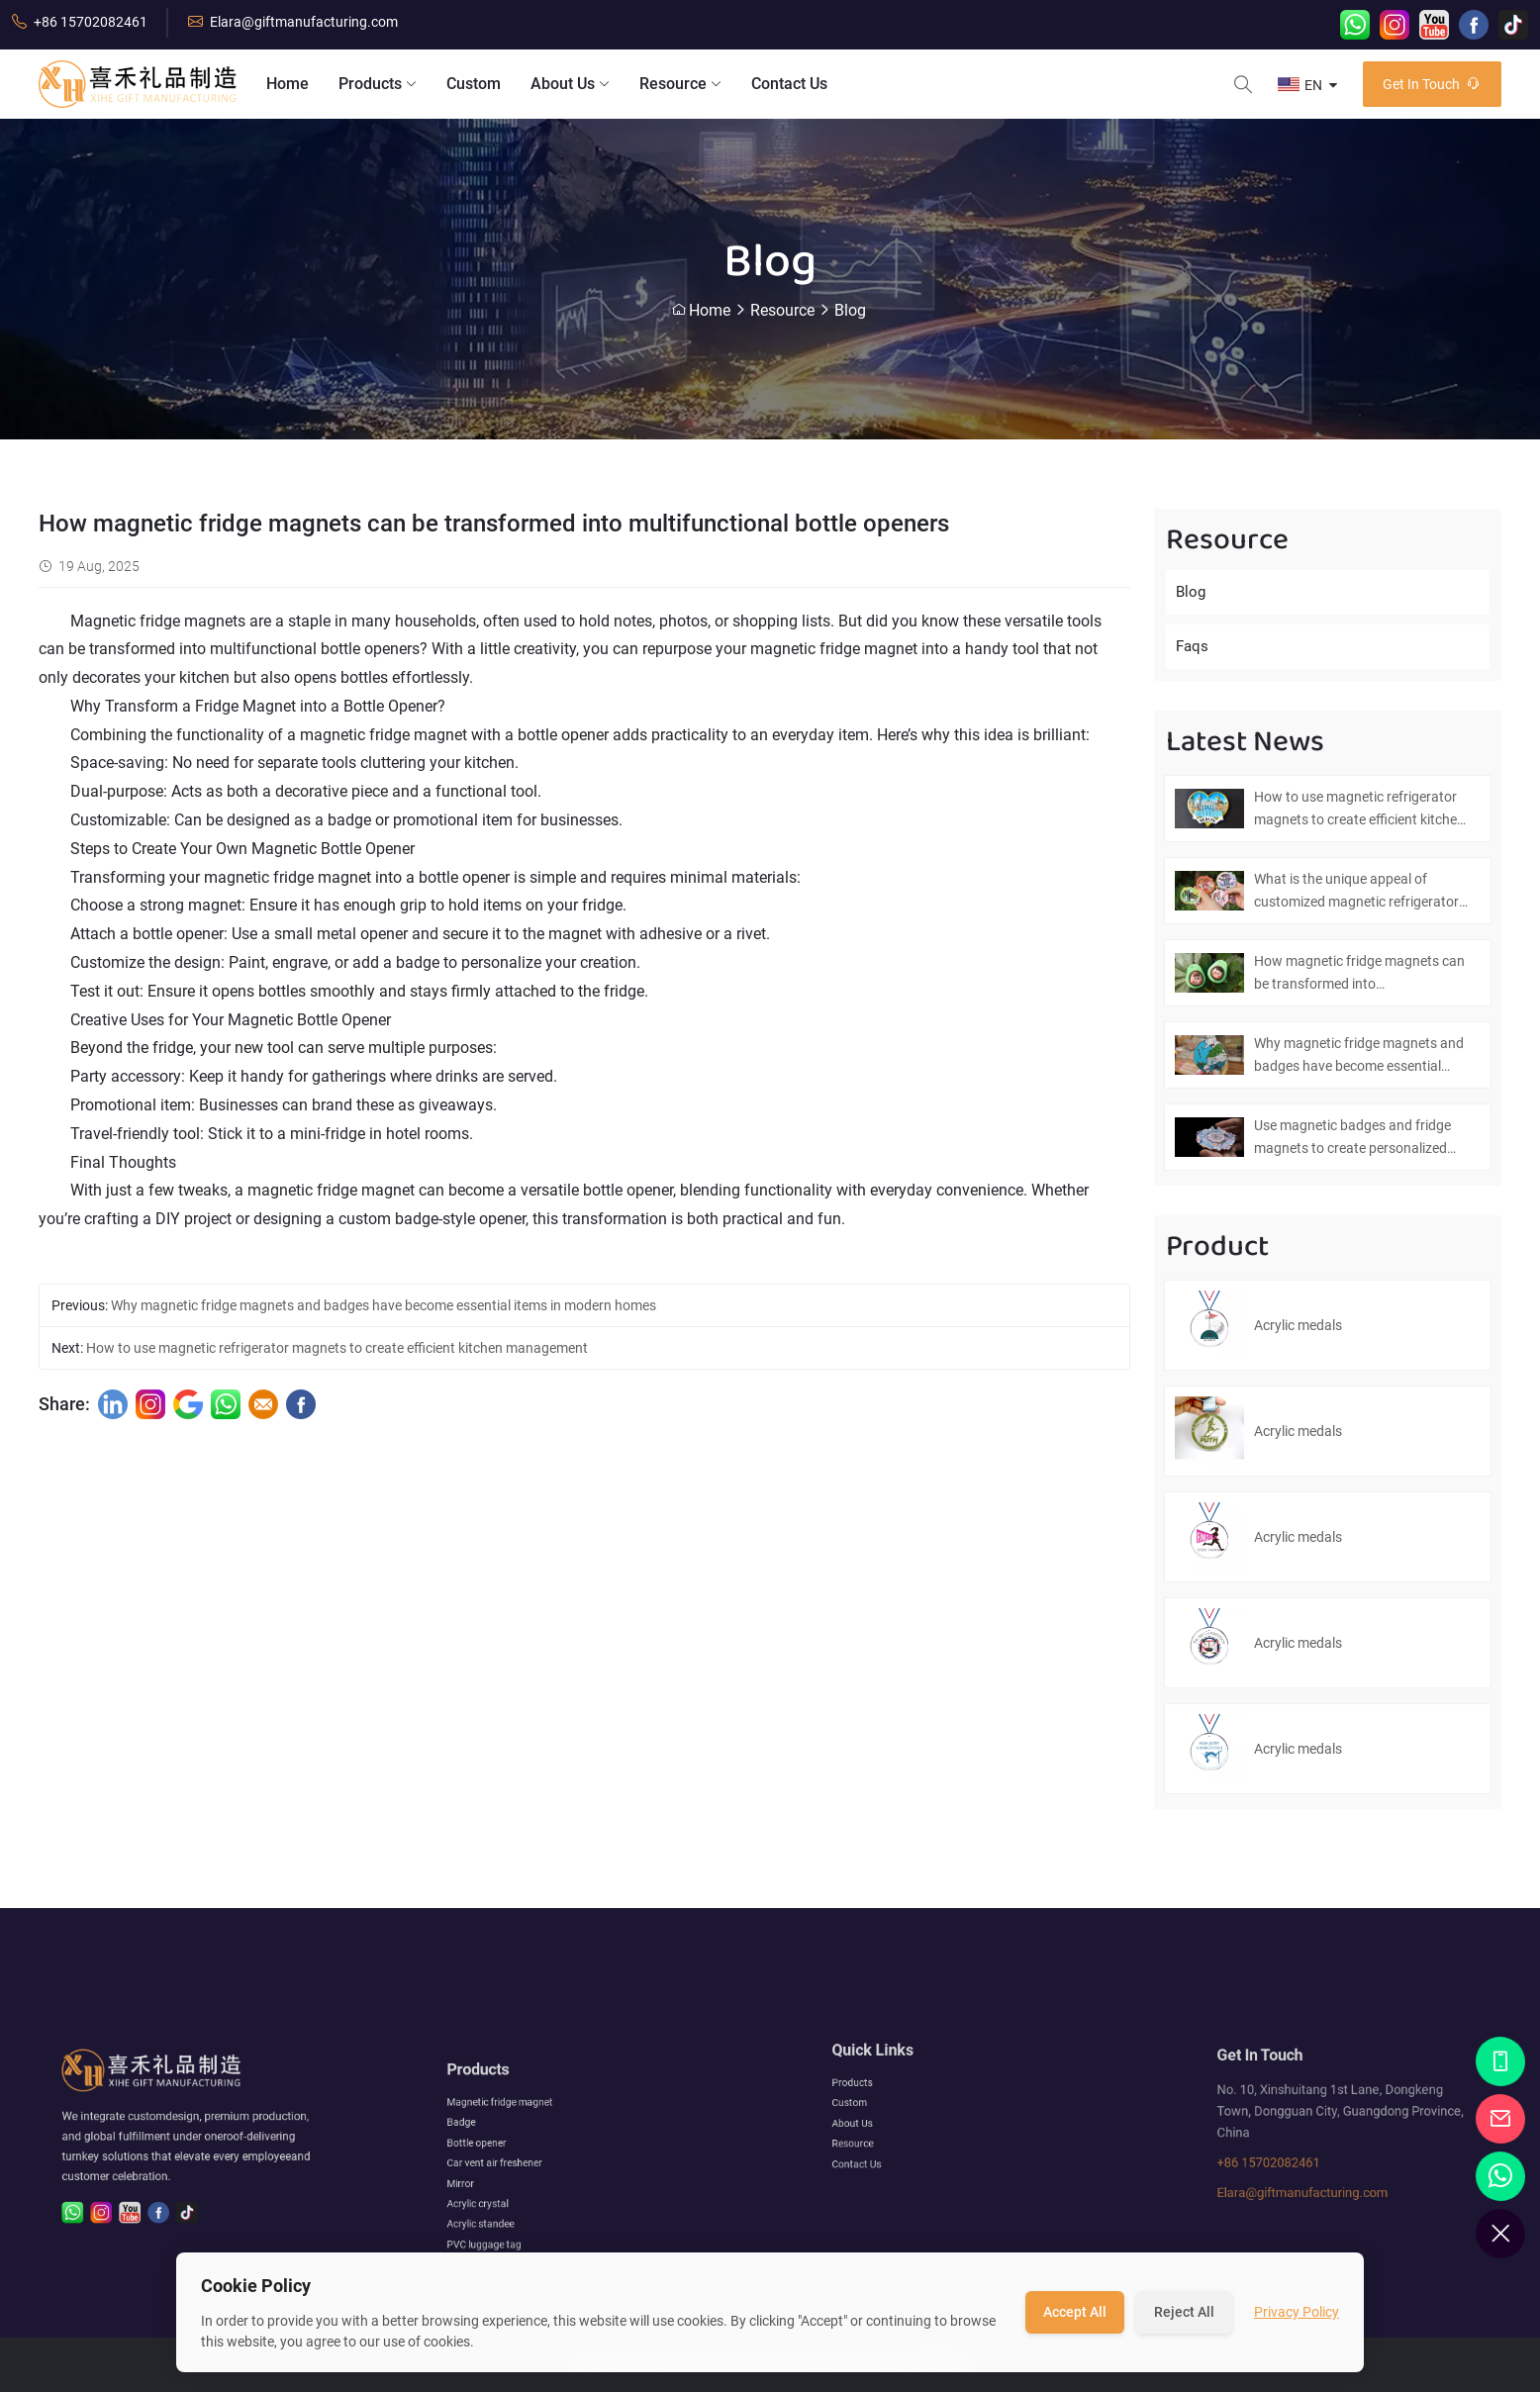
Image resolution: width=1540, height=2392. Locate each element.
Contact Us (789, 83)
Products (377, 84)
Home (287, 83)
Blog (850, 310)
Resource (680, 84)
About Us (570, 84)
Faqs (1192, 646)
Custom (473, 83)
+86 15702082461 (79, 22)
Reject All (1184, 2312)
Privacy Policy (1296, 2312)
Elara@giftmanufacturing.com (293, 22)
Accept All (1075, 2312)
